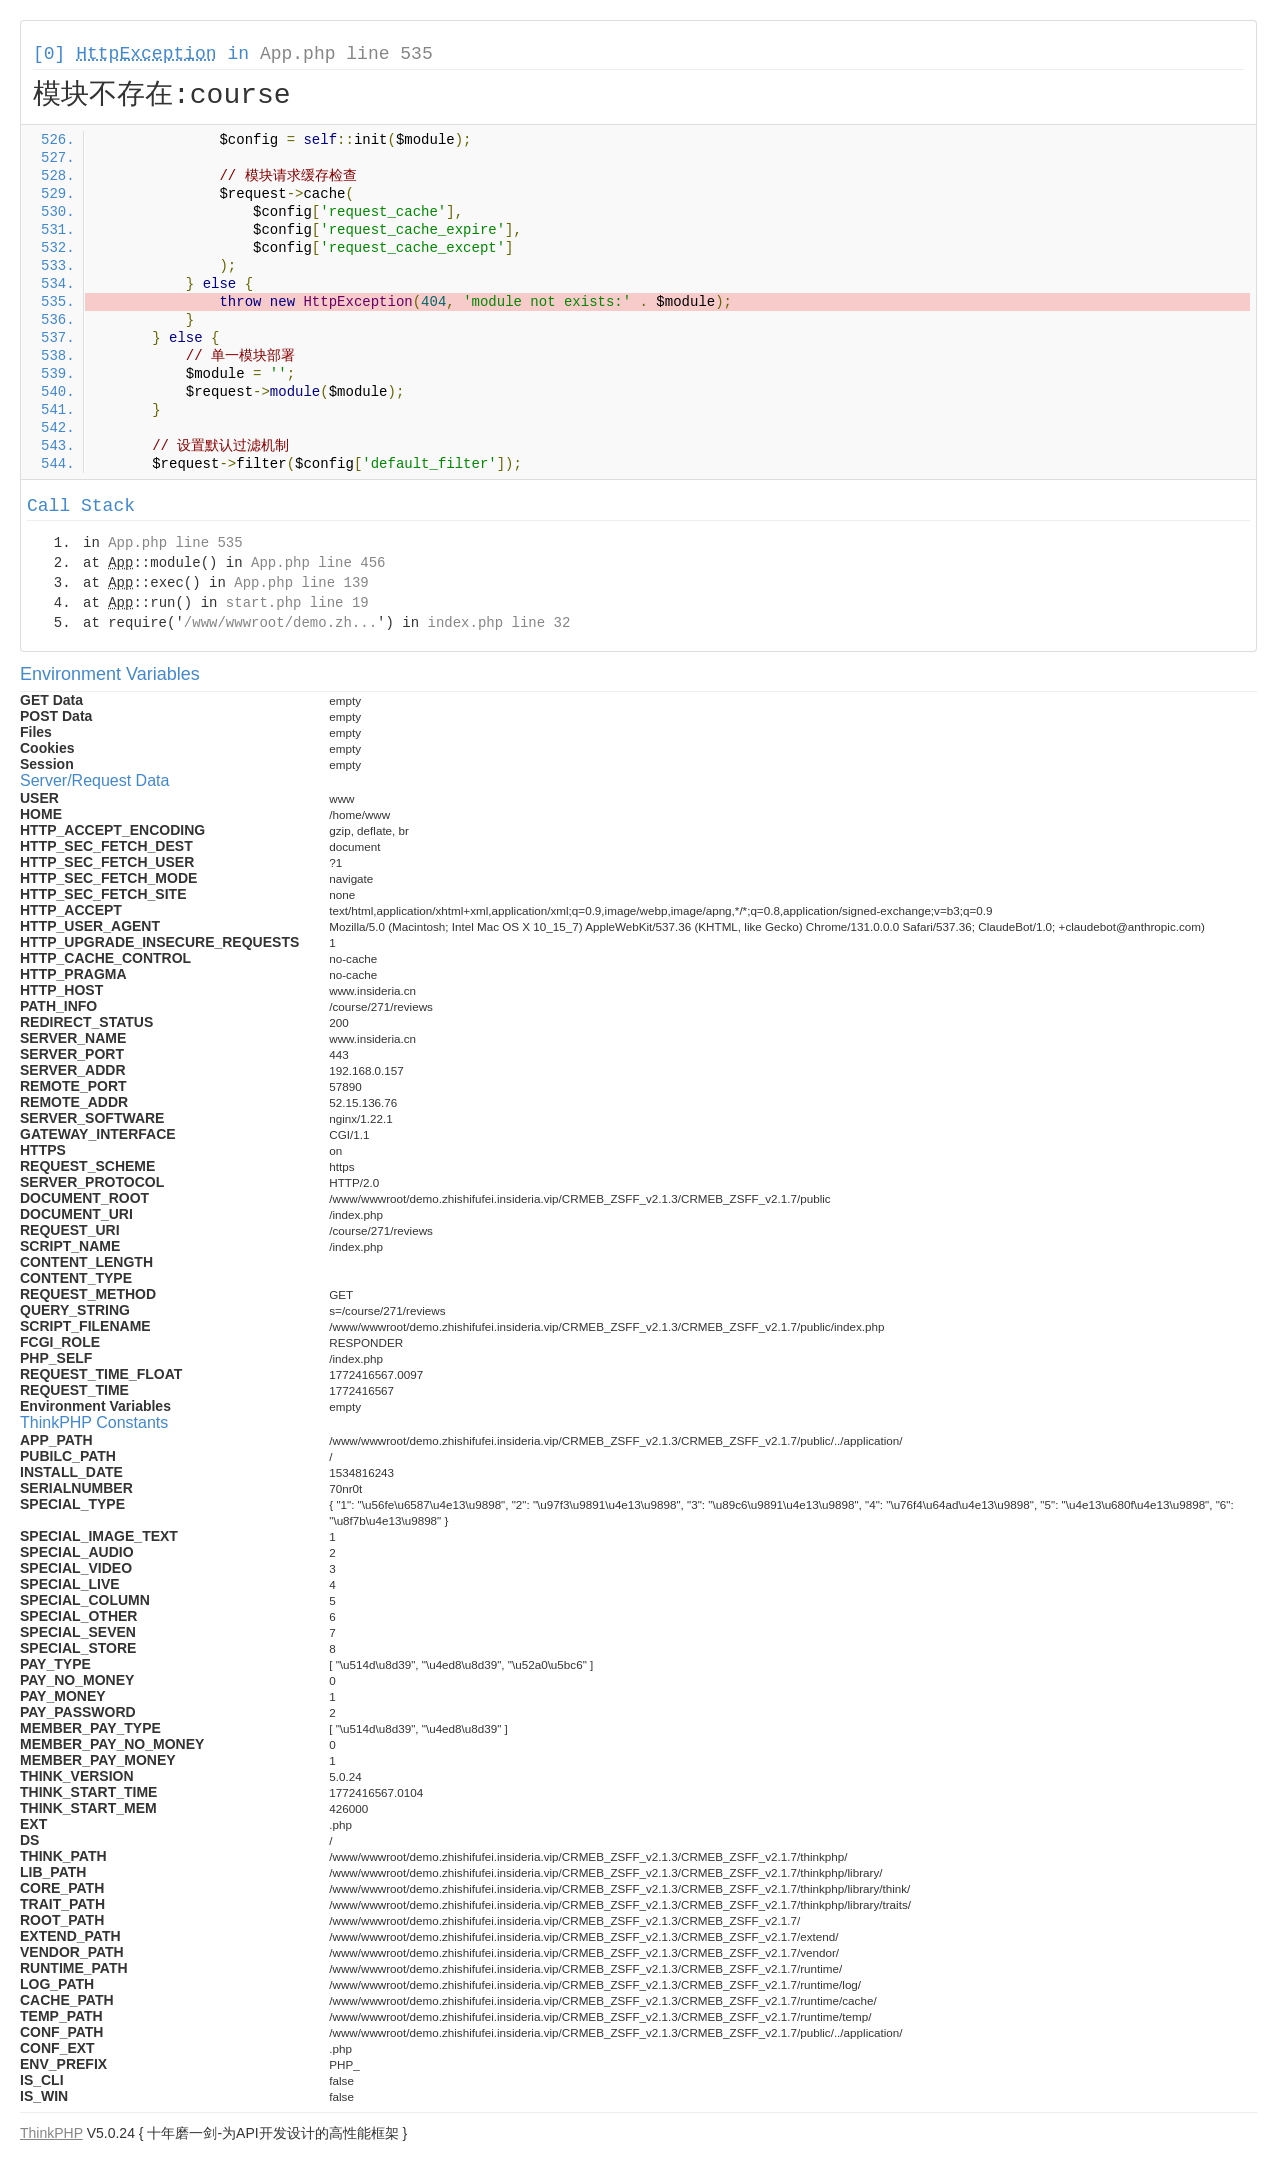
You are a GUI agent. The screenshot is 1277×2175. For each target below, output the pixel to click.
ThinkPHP (51, 2133)
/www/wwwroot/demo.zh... (280, 623)
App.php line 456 (318, 563)
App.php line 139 (301, 583)
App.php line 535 (346, 54)
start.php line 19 (297, 603)
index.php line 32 (498, 623)
